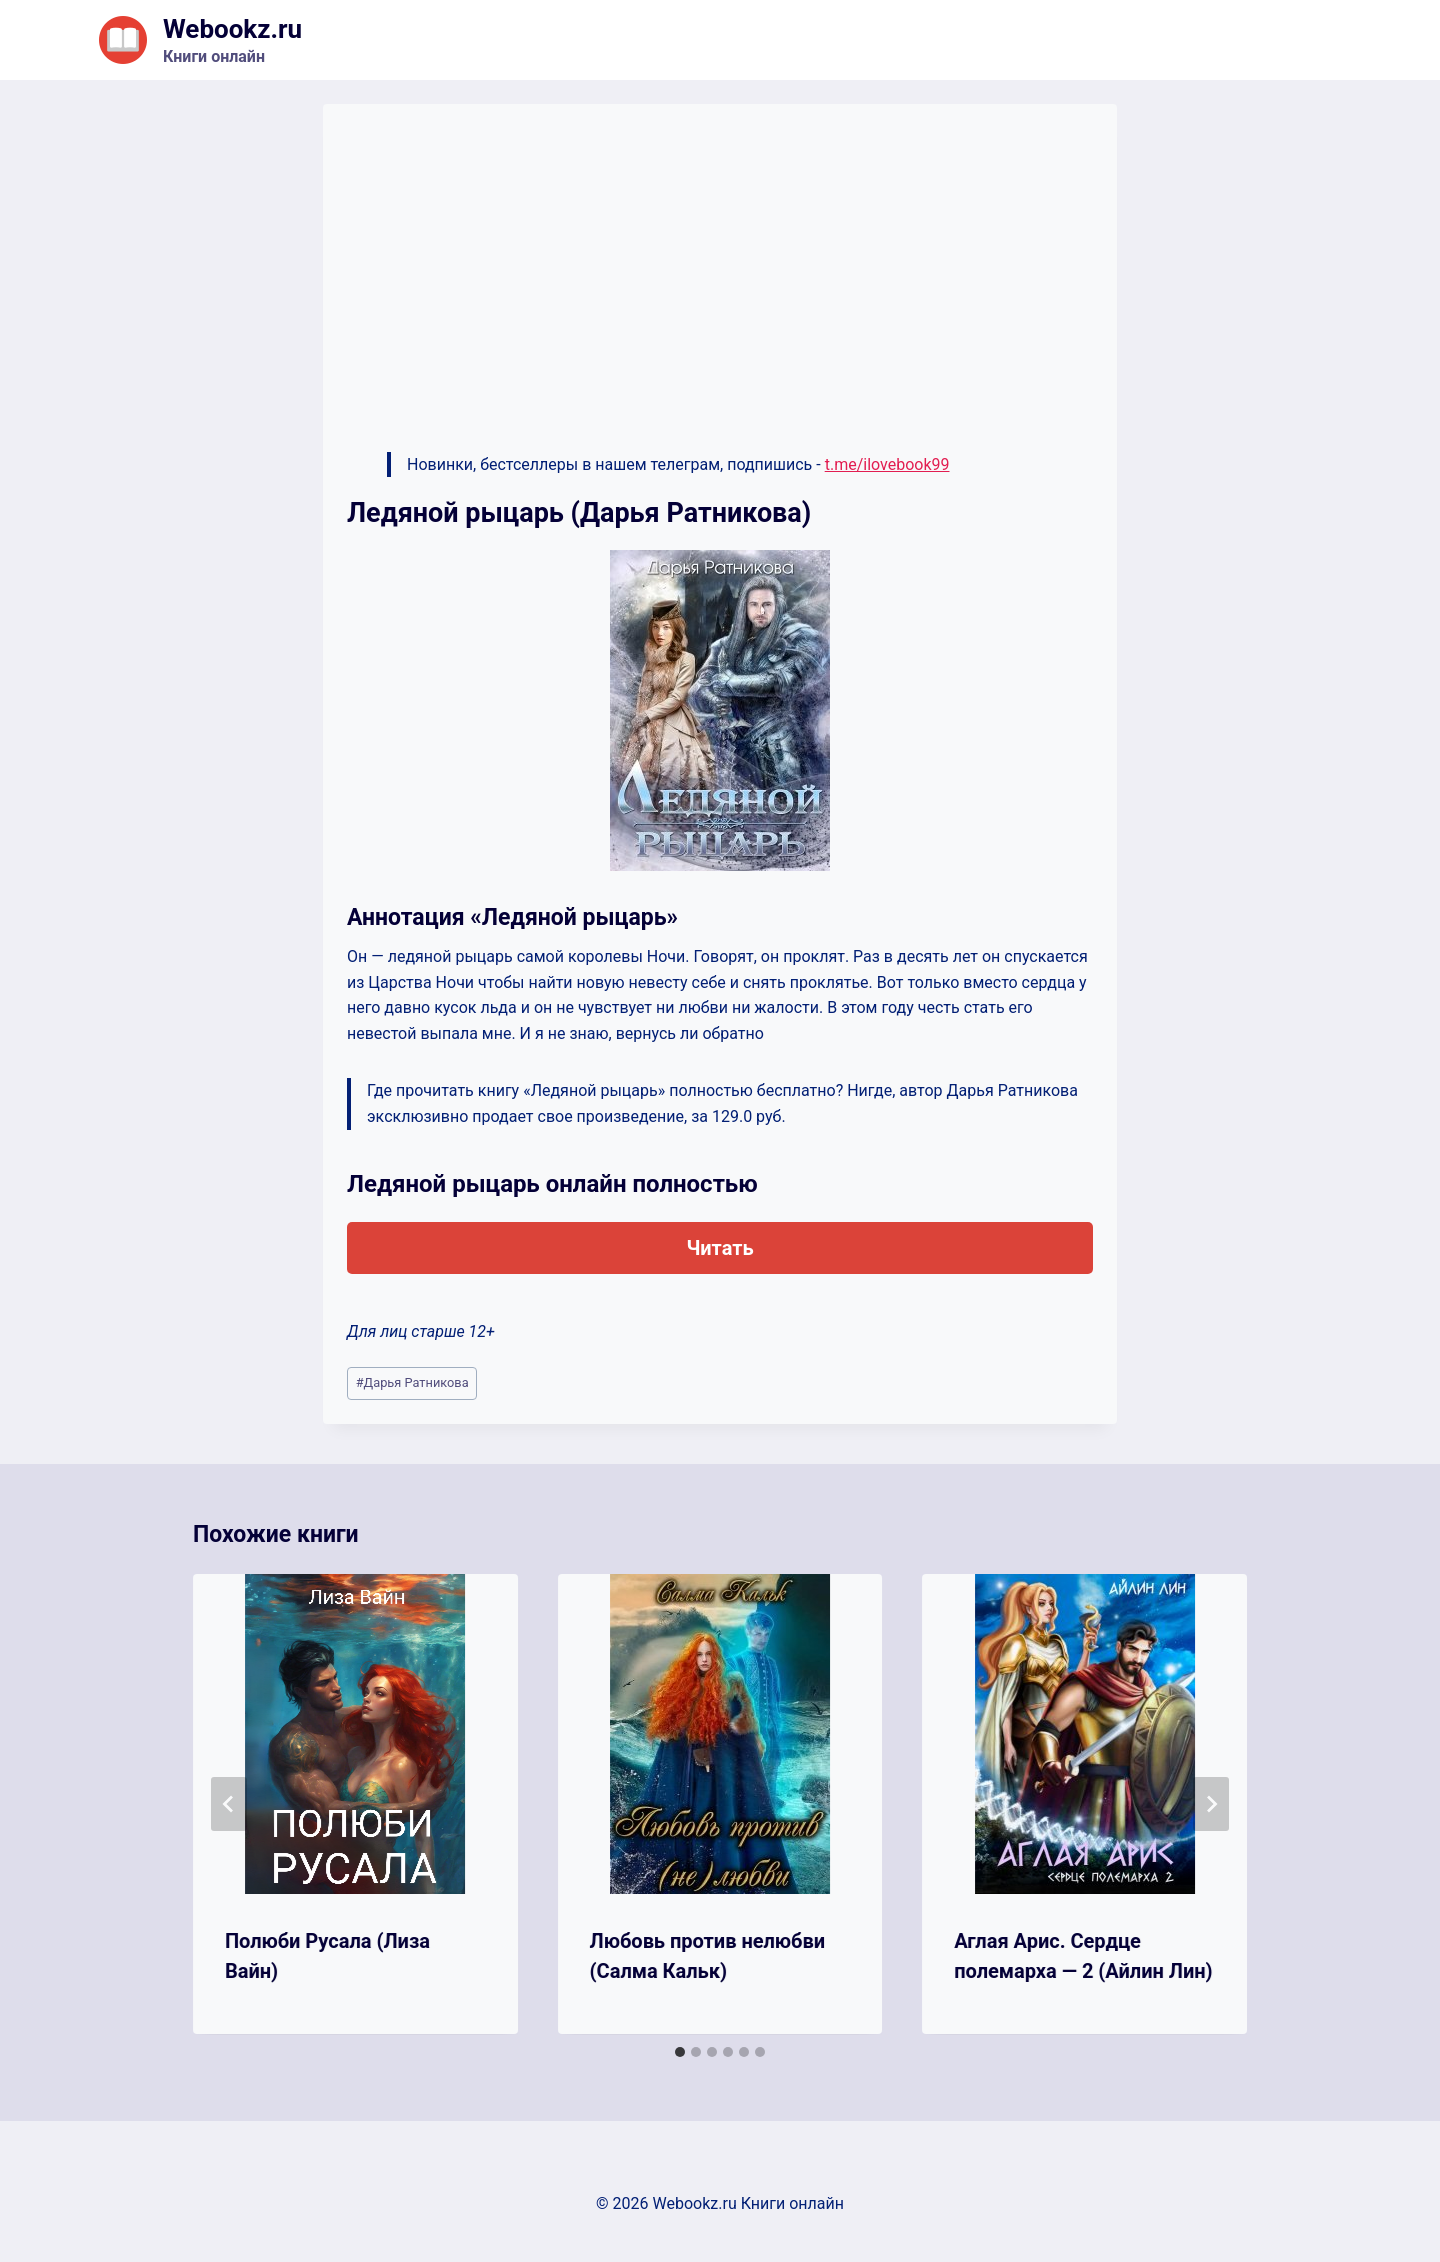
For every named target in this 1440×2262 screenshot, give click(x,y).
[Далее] (1211, 1804)
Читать (719, 1248)
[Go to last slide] (229, 1804)
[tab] (680, 2052)
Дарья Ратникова (412, 1382)
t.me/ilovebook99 (887, 464)
